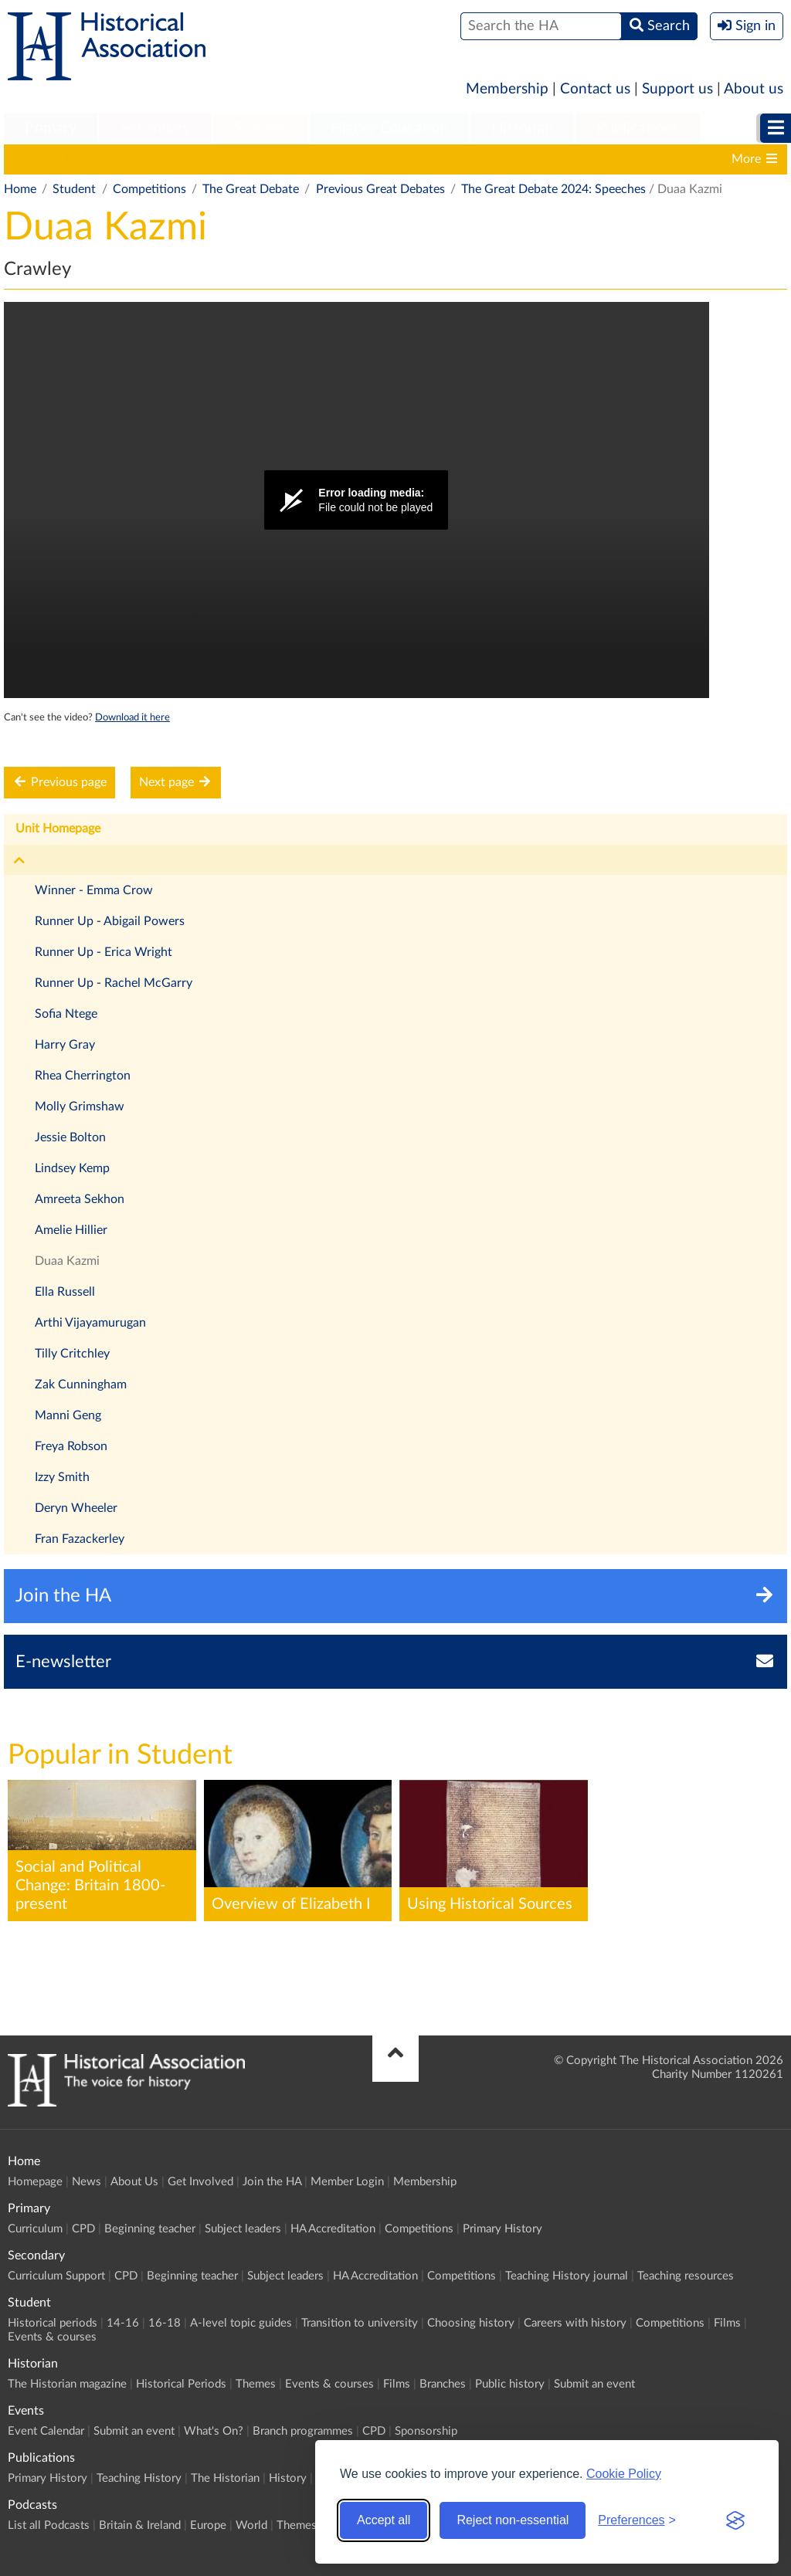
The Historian (225, 2478)
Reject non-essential (513, 2520)
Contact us (595, 89)
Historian (522, 128)
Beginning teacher (149, 2229)
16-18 (202, 159)
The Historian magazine (67, 2384)
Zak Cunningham (81, 1384)
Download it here (132, 717)
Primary (50, 128)
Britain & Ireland (140, 2525)
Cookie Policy (623, 2473)
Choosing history (565, 159)
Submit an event (594, 2384)
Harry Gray (65, 1045)
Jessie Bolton (70, 1137)
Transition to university (434, 159)
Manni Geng (68, 1415)
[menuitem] (50, 129)
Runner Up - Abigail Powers (110, 921)
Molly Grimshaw (79, 1106)
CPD (83, 2229)
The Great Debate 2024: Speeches (553, 189)
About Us (134, 2182)
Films (727, 2323)
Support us (677, 89)
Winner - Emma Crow (94, 890)
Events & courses (52, 2337)
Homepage (35, 2182)
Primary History (502, 2229)
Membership (507, 89)
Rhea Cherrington (83, 1075)
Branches (442, 2384)
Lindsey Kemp (72, 1168)
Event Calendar (46, 2431)
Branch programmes (303, 2431)
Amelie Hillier (71, 1230)
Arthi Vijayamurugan (90, 1323)
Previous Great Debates (380, 189)
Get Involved (200, 2182)
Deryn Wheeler (76, 1508)
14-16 (147, 159)
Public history (510, 2384)
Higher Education (389, 128)
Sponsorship (426, 2431)
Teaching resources (685, 2276)
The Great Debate (250, 189)
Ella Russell (65, 1292)
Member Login (347, 2182)
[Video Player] (356, 500)
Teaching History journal (566, 2276)
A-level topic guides (295, 159)
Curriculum (35, 2229)
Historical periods (59, 159)
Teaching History (139, 2478)
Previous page (59, 781)
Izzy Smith (62, 1477)
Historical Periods (181, 2384)
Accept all (383, 2520)
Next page (175, 781)
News (86, 2182)
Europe (208, 2525)
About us (753, 89)
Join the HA (272, 2182)
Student (260, 128)
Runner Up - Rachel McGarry (113, 983)
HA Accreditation (332, 2229)
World (251, 2525)
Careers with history (575, 2323)
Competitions (149, 189)
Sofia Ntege (66, 1014)
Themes (256, 2384)
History (288, 2478)
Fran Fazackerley (79, 1539)
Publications (637, 128)
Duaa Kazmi (67, 1261)
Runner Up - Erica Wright (103, 952)
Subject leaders (243, 2229)
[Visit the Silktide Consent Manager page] (735, 2520)
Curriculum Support (56, 2276)
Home (20, 189)
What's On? (213, 2431)
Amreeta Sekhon (79, 1199)
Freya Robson (71, 1446)
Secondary (155, 128)
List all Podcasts (49, 2525)
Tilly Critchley (72, 1353)
